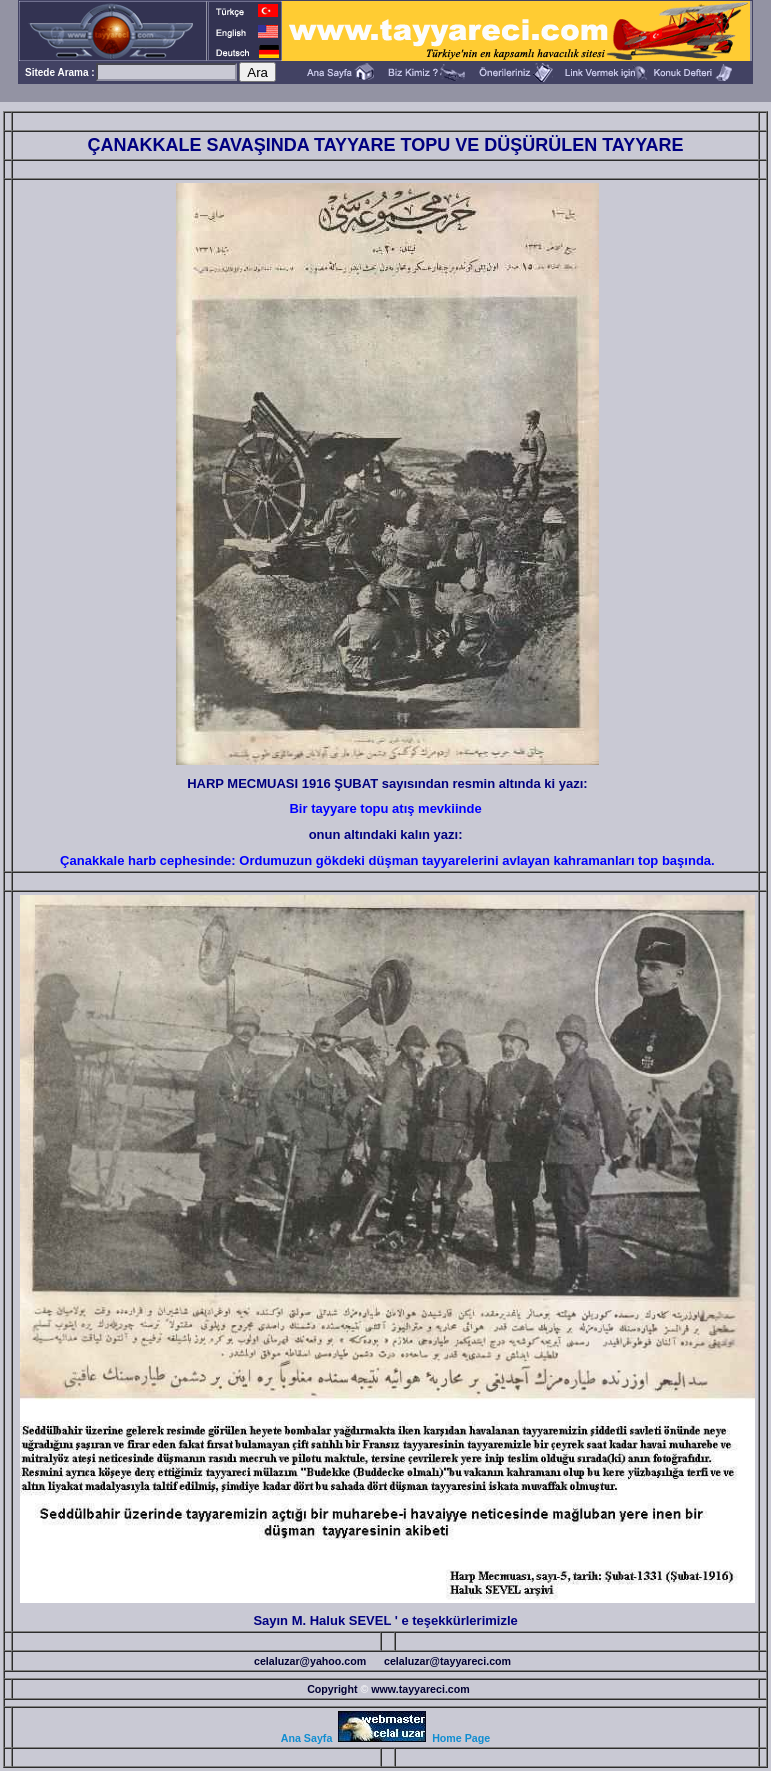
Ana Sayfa (307, 1738)
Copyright (332, 1689)
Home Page (461, 1738)
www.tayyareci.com (420, 1689)
